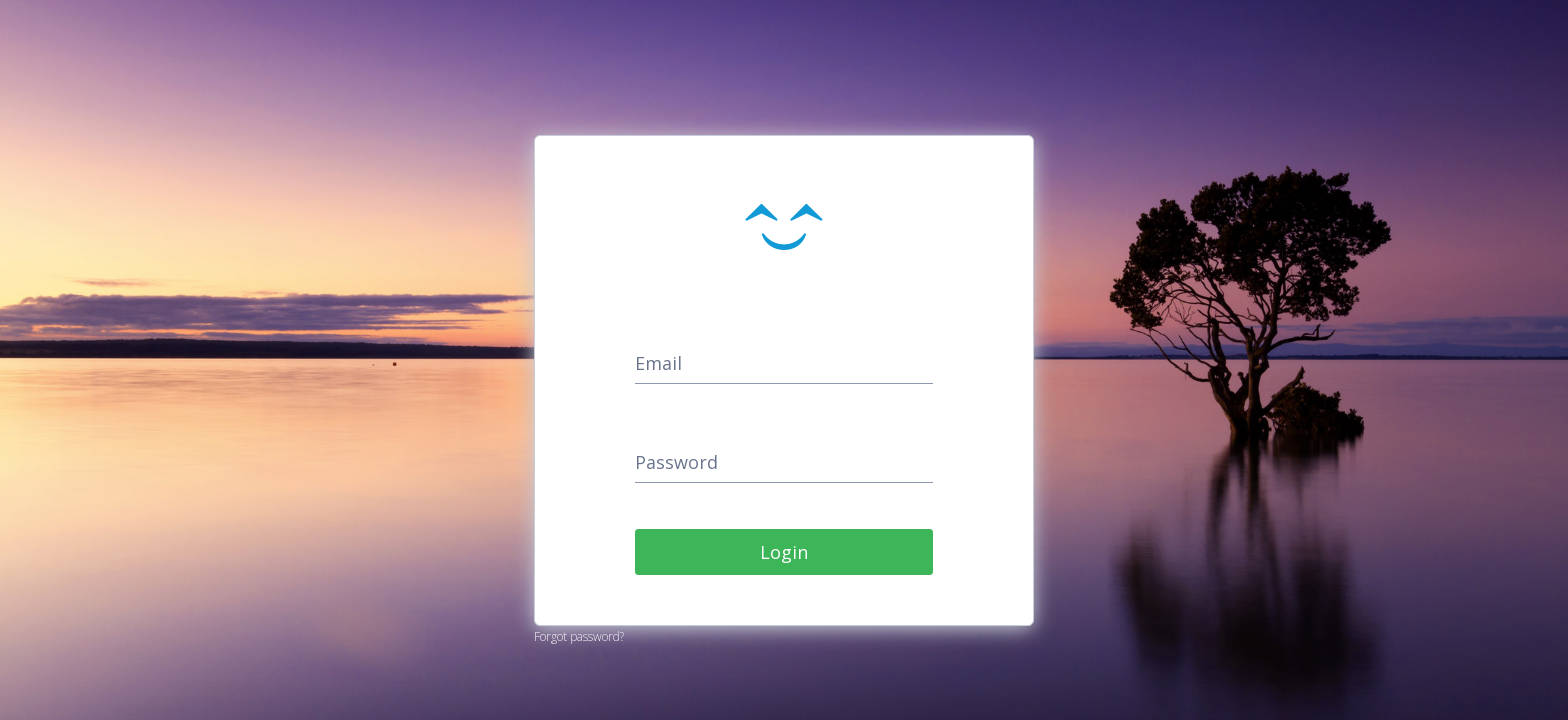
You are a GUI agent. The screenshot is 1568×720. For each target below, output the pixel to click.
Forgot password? (579, 636)
